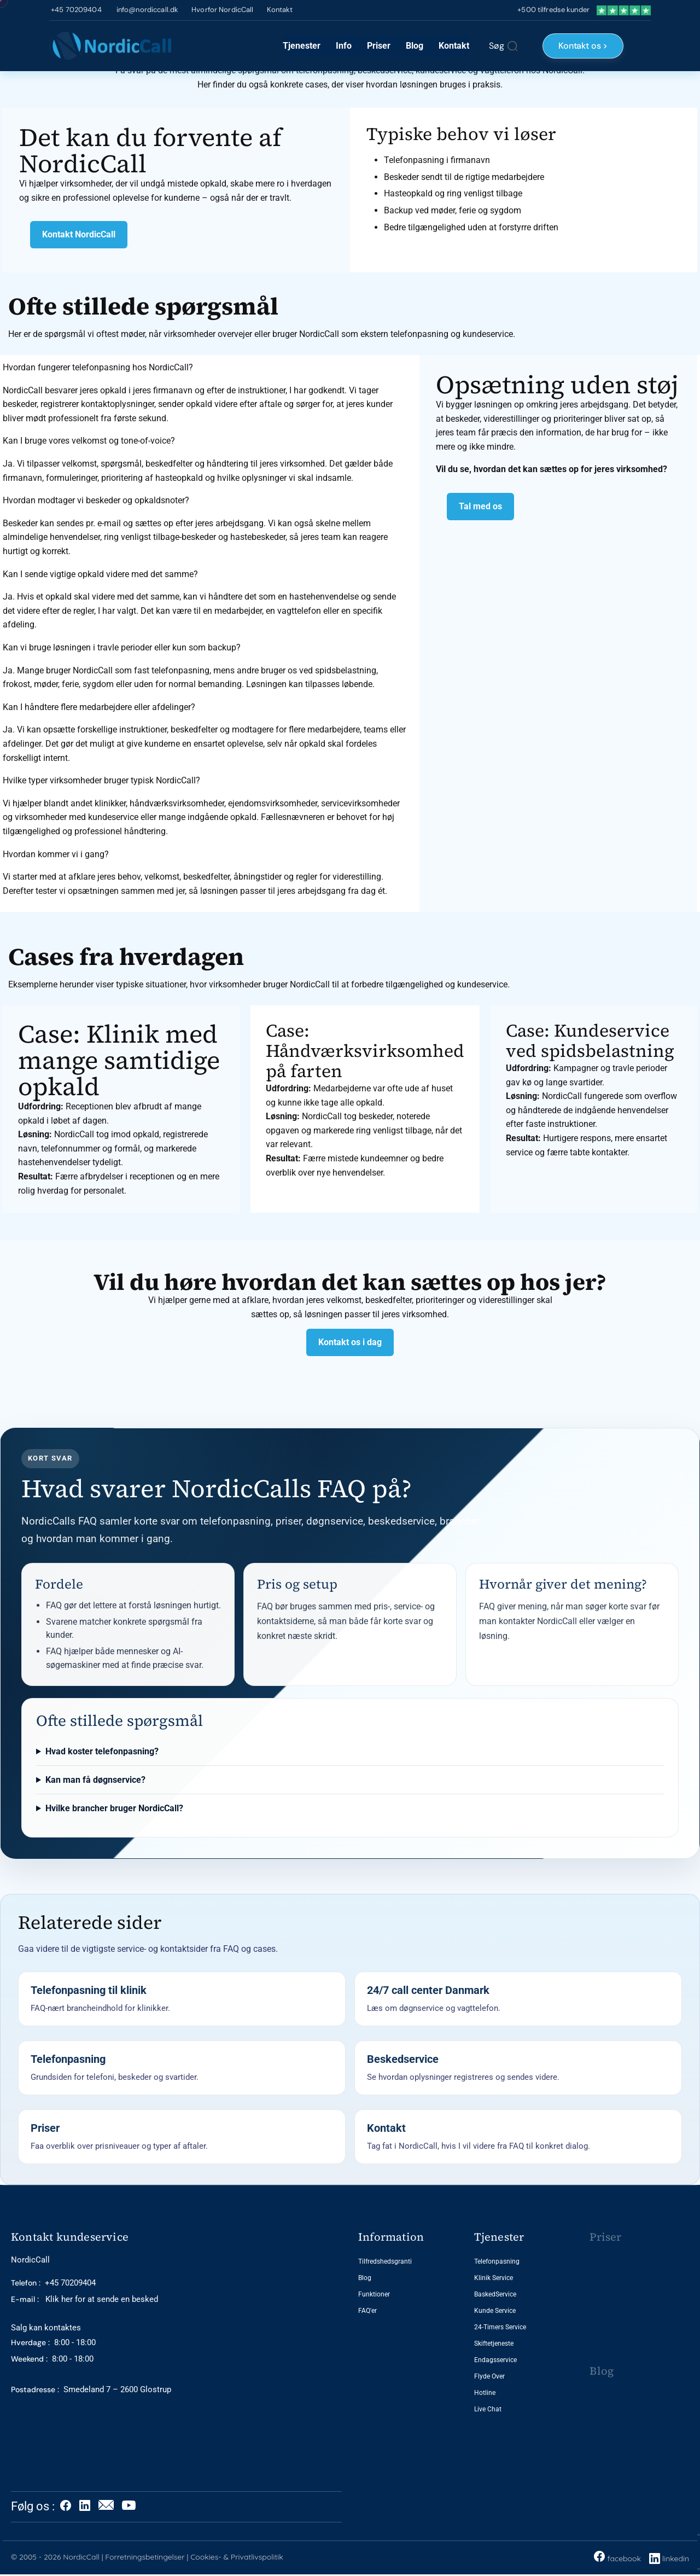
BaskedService (495, 2294)
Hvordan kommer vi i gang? (56, 854)
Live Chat (487, 2409)
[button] (206, 367)
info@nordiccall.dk (146, 9)
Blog (414, 45)
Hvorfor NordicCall (222, 9)
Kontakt (280, 9)
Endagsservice (495, 2360)
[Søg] (503, 46)
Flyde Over (489, 2376)
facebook (617, 2557)
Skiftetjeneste (494, 2343)
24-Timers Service (500, 2327)
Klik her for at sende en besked (84, 2299)
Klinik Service (493, 2278)
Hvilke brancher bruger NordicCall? (114, 1808)
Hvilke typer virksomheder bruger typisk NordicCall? (101, 780)
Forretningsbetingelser (144, 2557)
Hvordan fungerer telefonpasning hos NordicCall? (98, 367)
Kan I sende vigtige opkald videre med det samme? (100, 574)
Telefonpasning (497, 2261)
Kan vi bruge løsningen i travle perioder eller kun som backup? (122, 647)
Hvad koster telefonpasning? (102, 1751)
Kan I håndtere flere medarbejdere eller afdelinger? (99, 707)
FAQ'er (367, 2311)
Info (344, 45)
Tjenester (301, 45)
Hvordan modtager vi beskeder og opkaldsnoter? (96, 500)
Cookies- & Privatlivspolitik (236, 2557)
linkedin (675, 2558)
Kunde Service (495, 2311)
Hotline (484, 2393)
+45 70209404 (75, 9)
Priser (378, 45)
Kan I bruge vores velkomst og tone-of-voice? (89, 440)
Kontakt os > (583, 45)
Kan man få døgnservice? (95, 1780)
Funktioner (374, 2294)
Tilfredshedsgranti (385, 2261)
